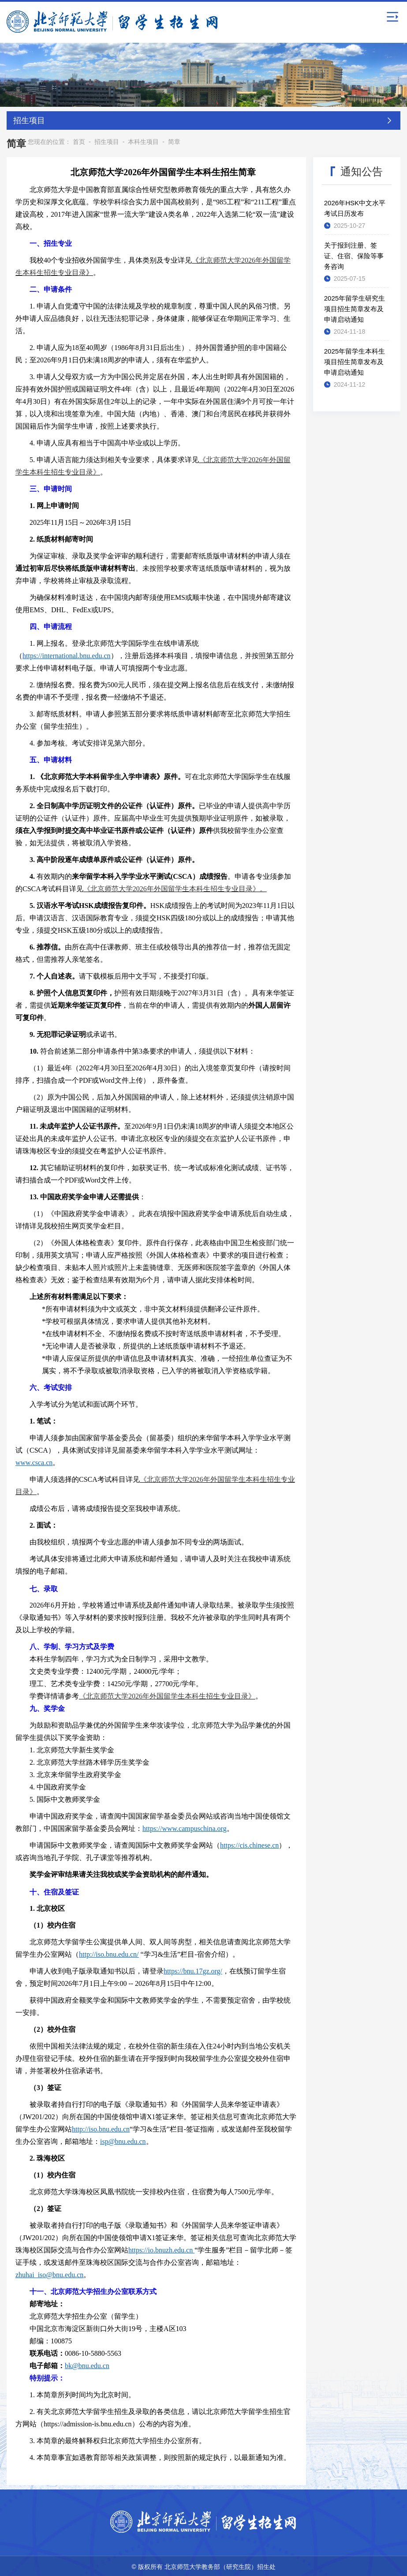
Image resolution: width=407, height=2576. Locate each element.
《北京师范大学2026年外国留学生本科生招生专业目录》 (167, 1695)
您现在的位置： (49, 140)
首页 (79, 140)
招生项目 (106, 140)
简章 (174, 140)
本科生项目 (143, 140)
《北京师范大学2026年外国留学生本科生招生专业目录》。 (175, 887)
